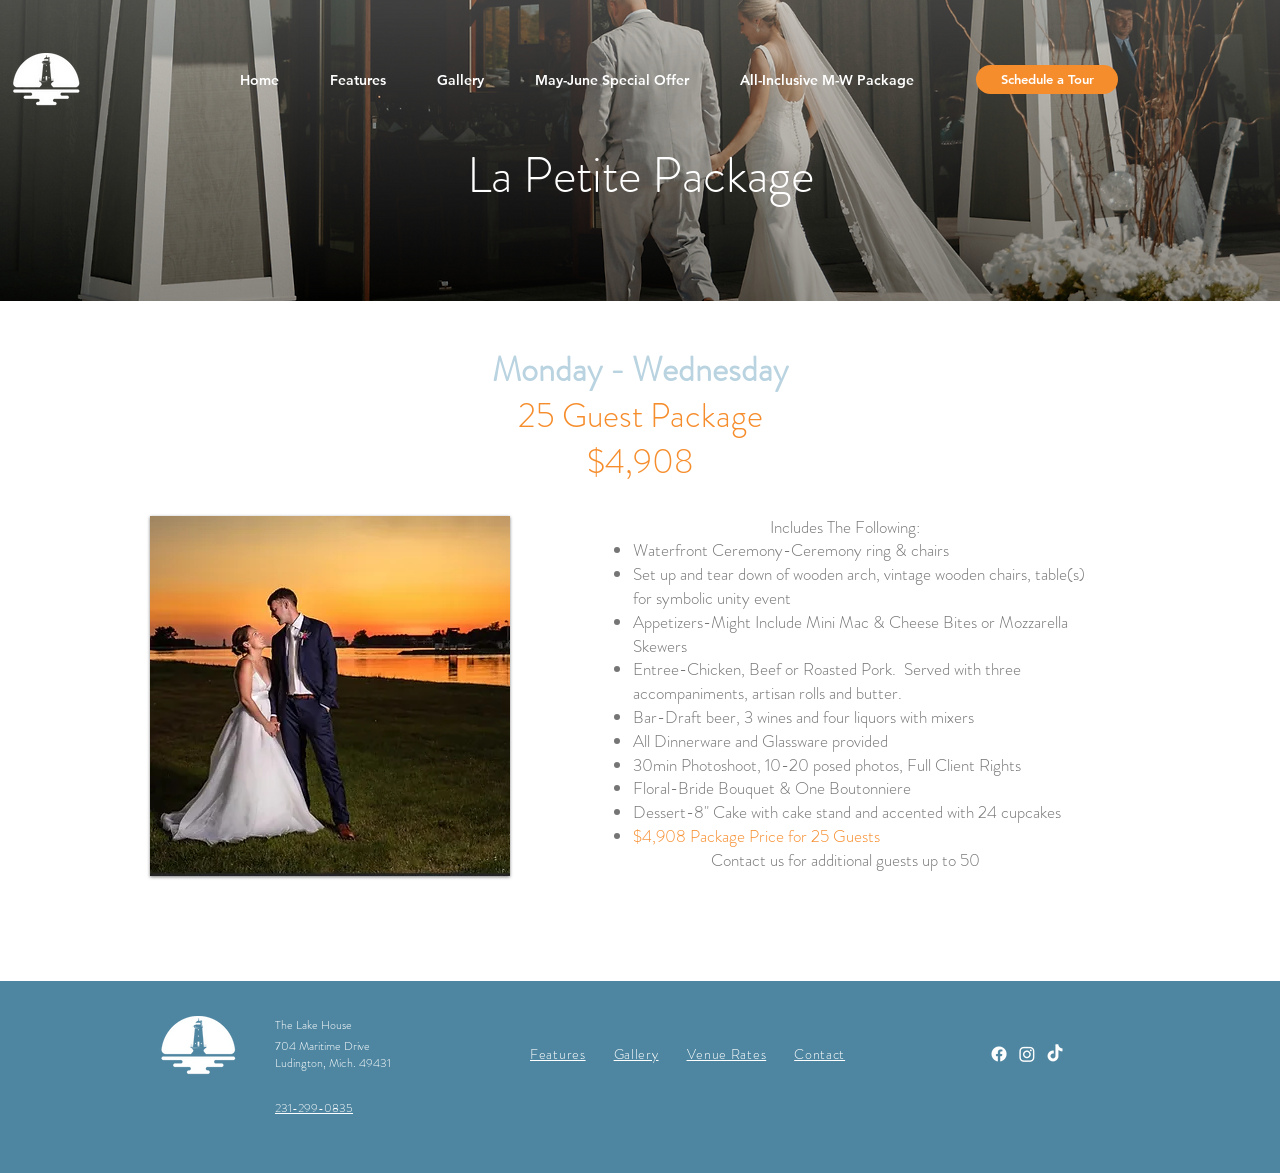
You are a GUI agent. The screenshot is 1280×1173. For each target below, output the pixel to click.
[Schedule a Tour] (1047, 79)
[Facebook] (999, 1054)
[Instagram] (1027, 1054)
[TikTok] (1055, 1054)
